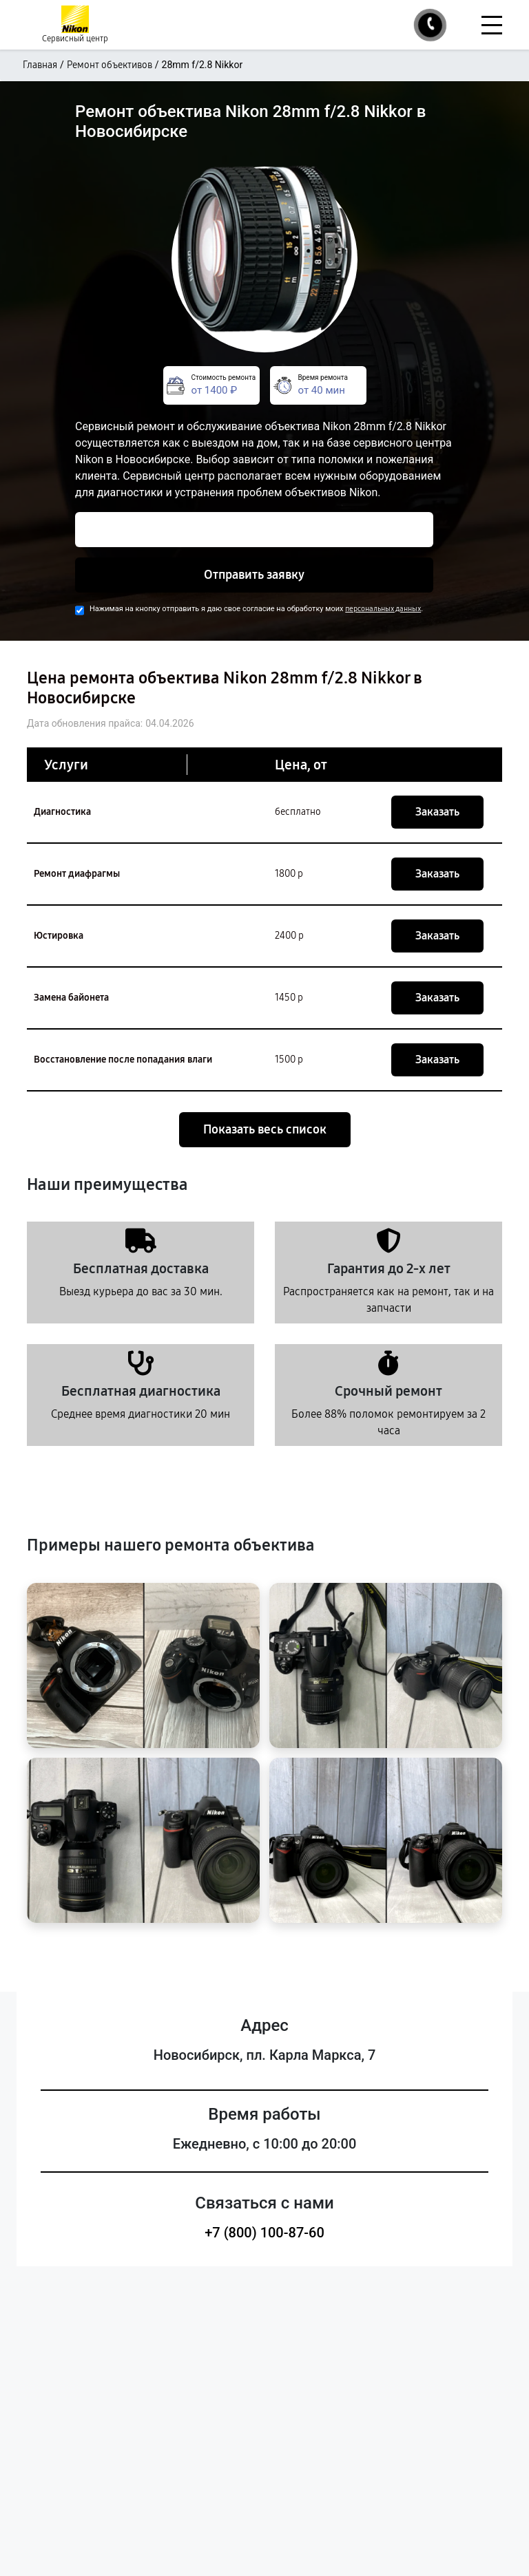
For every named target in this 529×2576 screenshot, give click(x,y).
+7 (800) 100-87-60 (264, 2232)
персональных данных (383, 608)
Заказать (437, 811)
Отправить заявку (254, 574)
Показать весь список (264, 1129)
